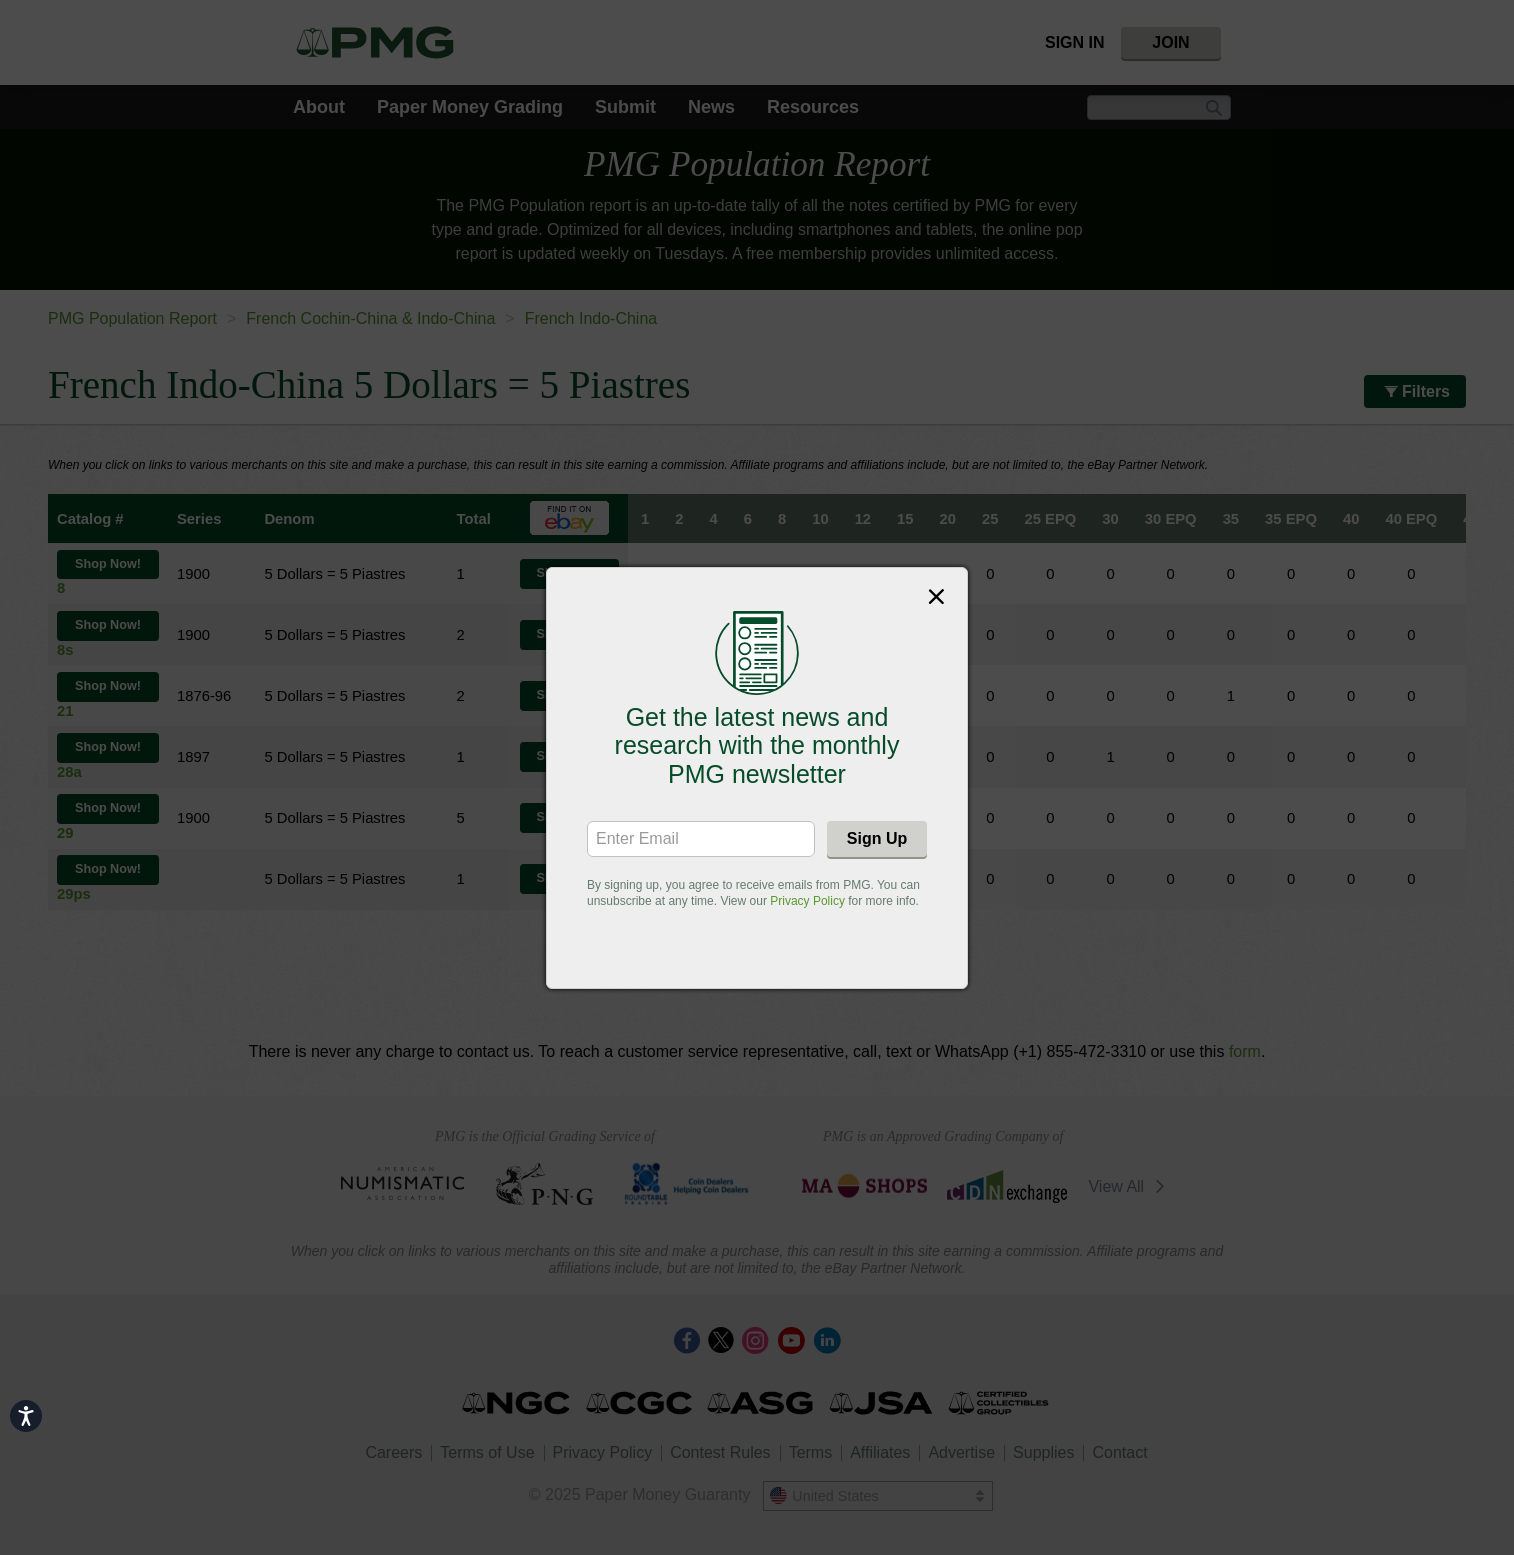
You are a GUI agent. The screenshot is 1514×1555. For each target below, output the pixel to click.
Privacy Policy (807, 901)
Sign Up (877, 838)
